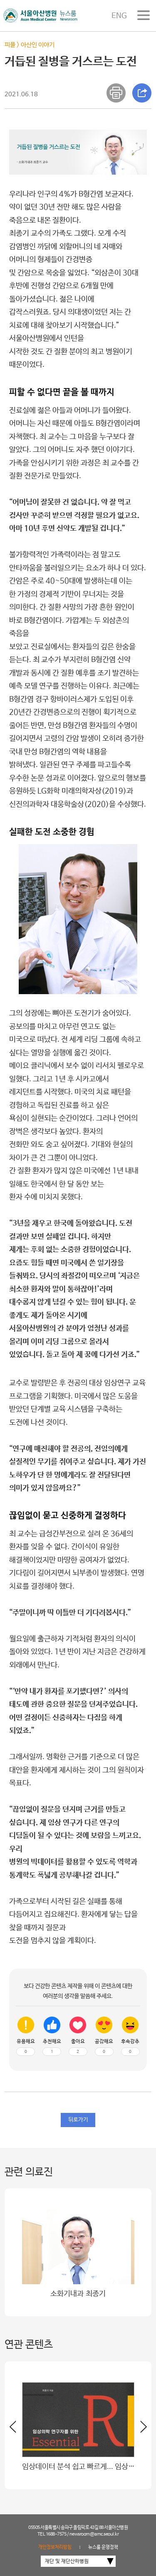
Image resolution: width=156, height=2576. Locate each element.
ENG (119, 16)
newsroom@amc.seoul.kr (94, 2534)
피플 (10, 44)
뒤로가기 (78, 2120)
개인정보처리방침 (55, 2547)
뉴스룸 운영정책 (103, 2547)
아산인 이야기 (37, 44)
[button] (140, 2430)
